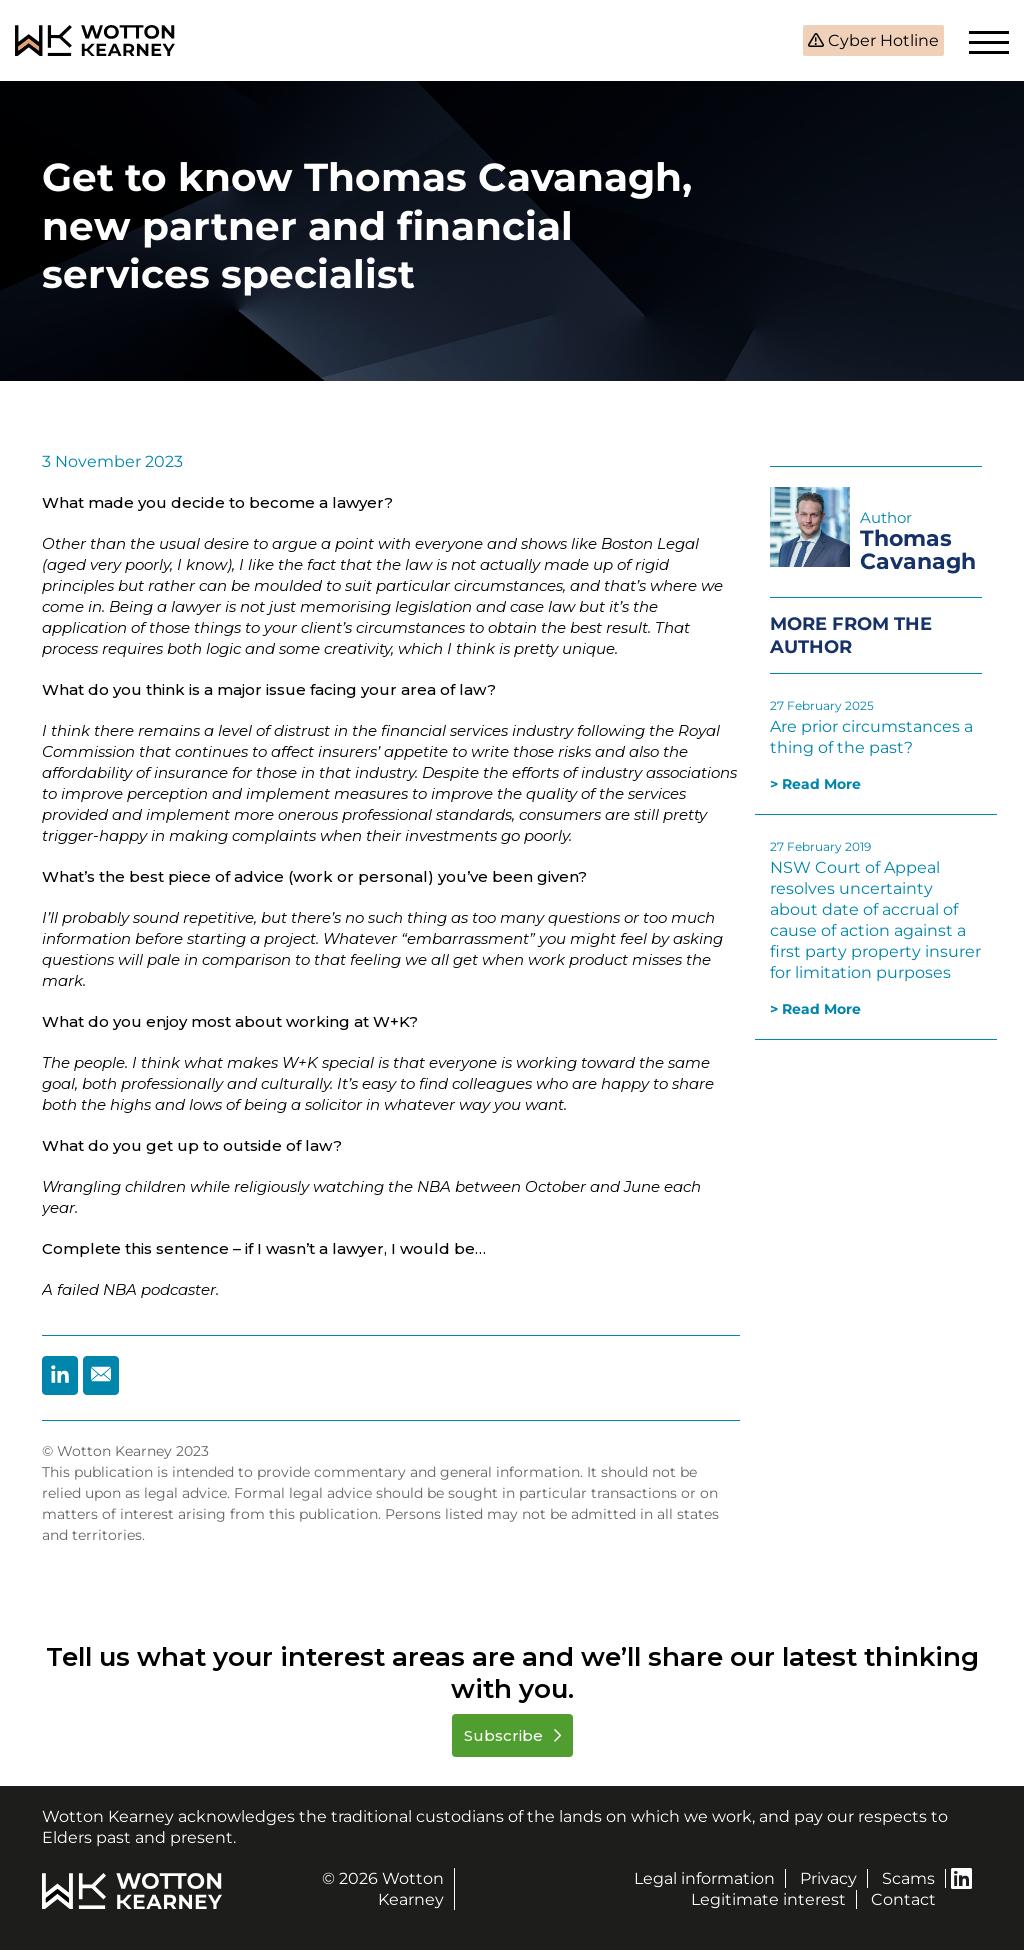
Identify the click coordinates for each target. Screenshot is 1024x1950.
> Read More (815, 784)
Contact (903, 1899)
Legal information (704, 1878)
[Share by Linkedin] (60, 1375)
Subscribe (505, 1735)
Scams (908, 1878)
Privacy (828, 1878)
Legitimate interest (768, 1899)
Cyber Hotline (881, 40)
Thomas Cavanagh (918, 550)
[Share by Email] (101, 1375)
